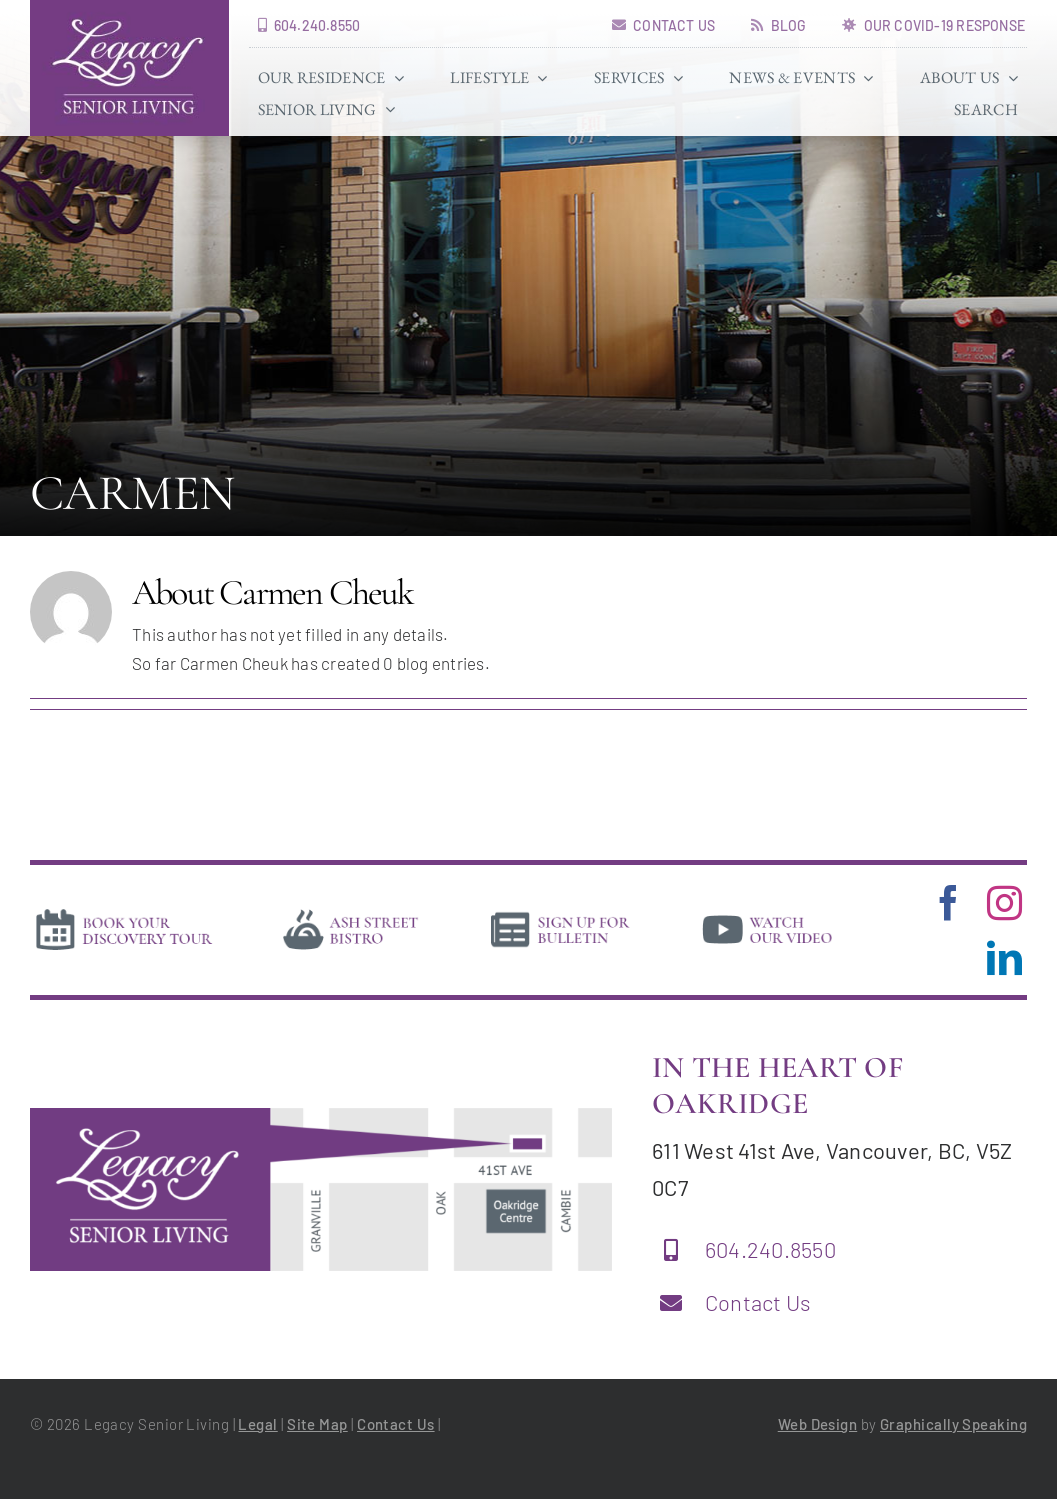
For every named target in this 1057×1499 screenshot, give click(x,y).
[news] (560, 913)
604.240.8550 (770, 1249)
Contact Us (758, 1302)
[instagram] (1004, 902)
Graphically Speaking (953, 1424)
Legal (257, 1424)
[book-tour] (123, 913)
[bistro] (351, 913)
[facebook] (948, 902)
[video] (767, 913)
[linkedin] (1004, 957)
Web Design (818, 1424)
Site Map (317, 1424)
